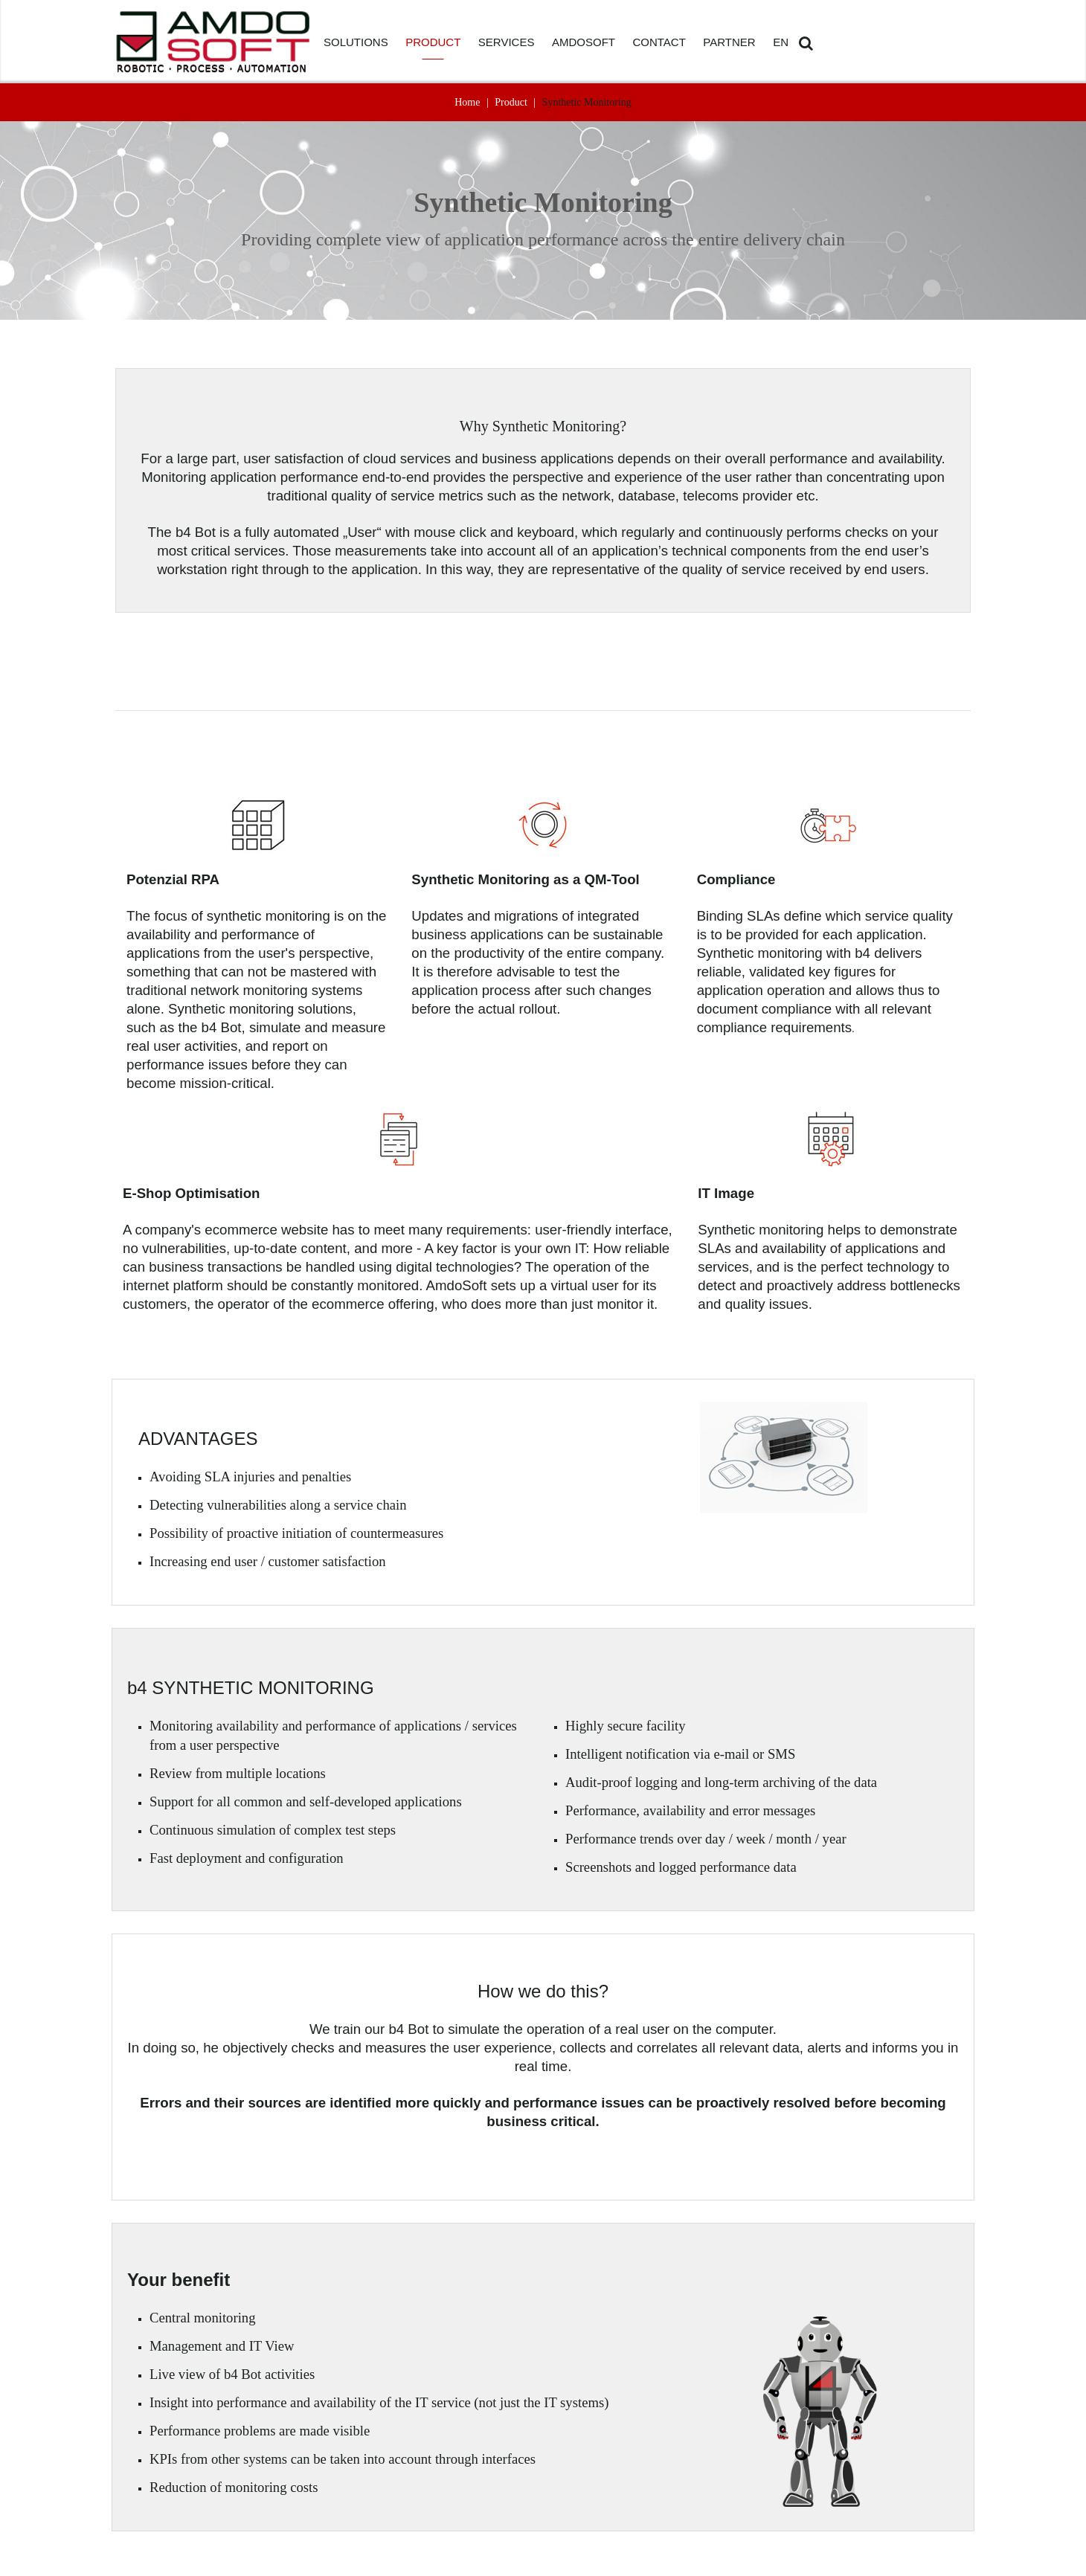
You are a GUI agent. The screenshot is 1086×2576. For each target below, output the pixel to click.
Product (511, 102)
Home (467, 102)
